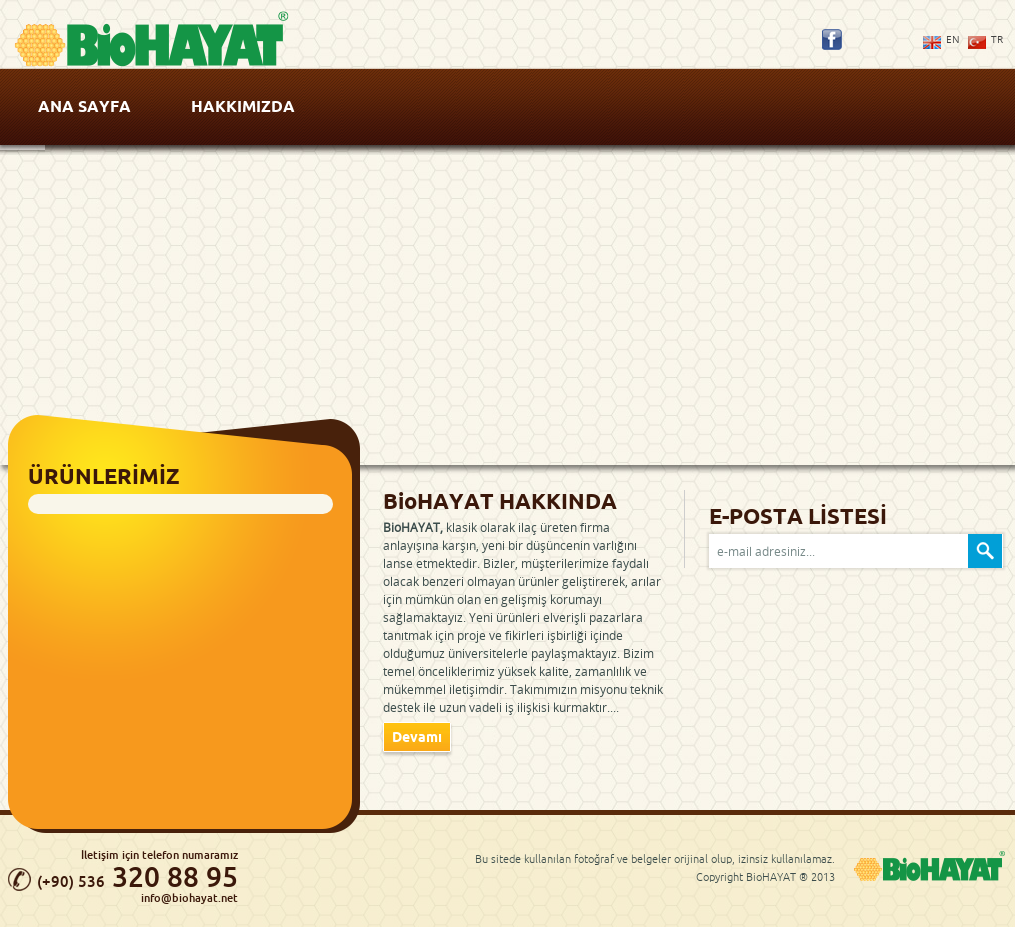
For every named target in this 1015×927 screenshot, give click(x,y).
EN (953, 39)
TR (997, 39)
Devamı (417, 737)
